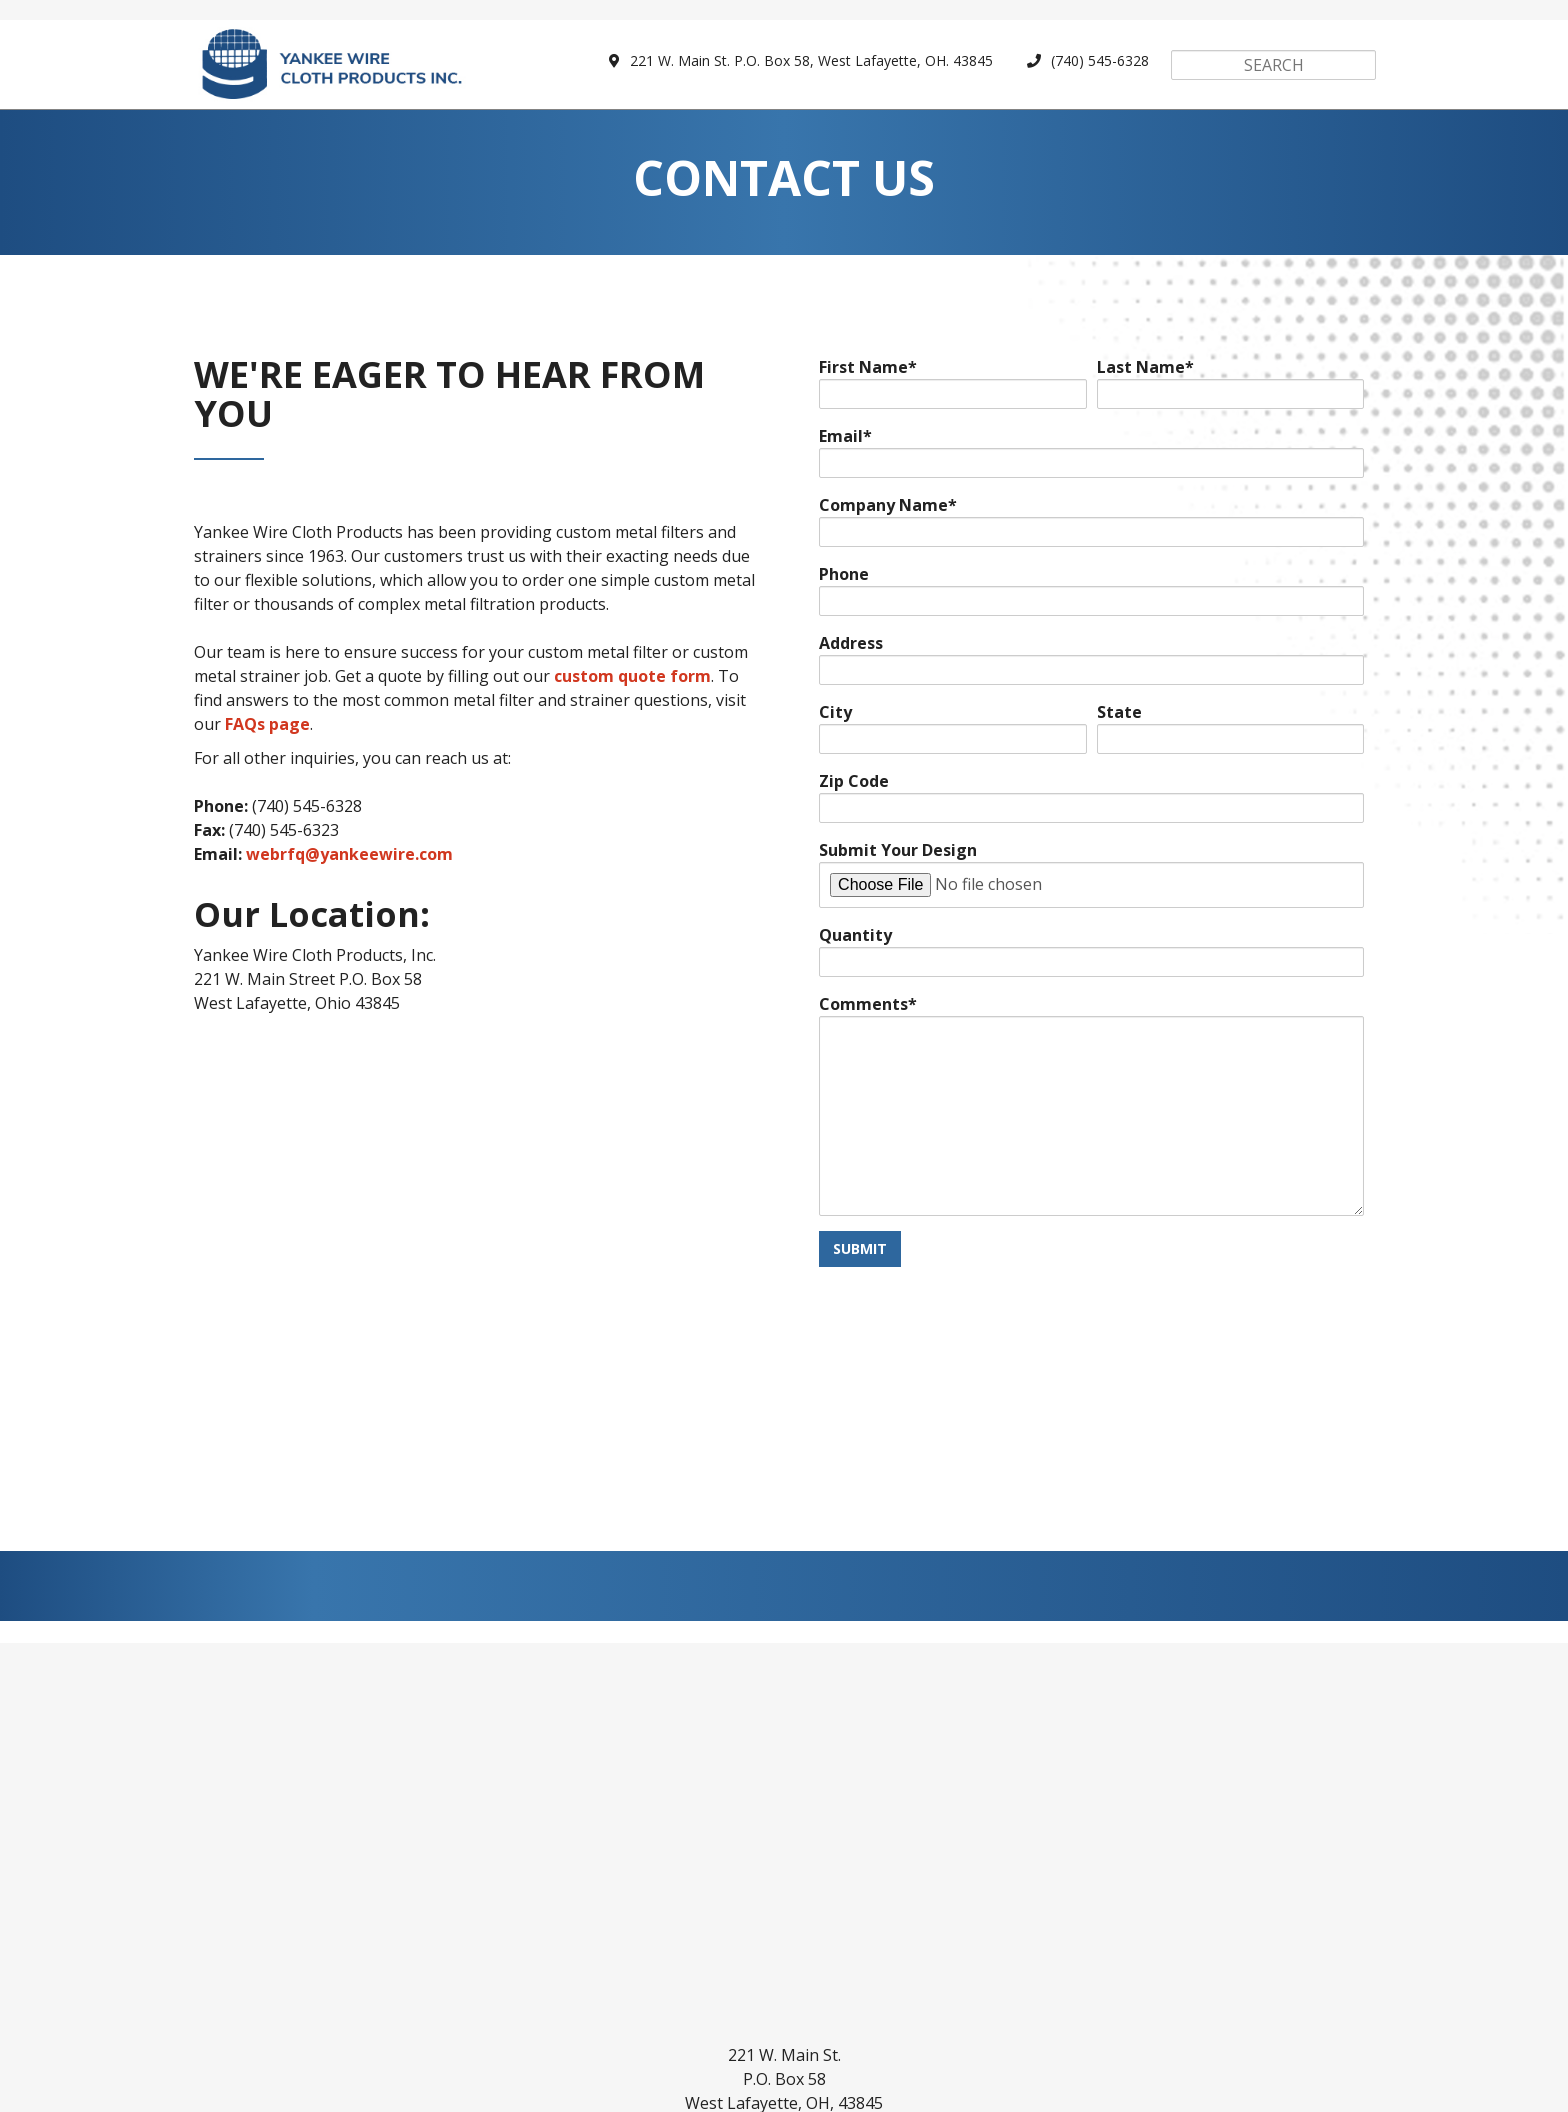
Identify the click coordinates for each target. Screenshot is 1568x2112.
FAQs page (267, 732)
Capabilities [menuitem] (632, 2016)
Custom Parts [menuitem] (364, 2016)
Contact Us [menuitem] (1214, 2016)
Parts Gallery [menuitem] (501, 2016)
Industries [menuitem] (926, 2016)
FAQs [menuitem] (1017, 2016)
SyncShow (984, 2085)
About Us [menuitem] (1103, 2016)
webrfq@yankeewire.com (349, 862)
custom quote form (632, 684)
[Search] (1273, 65)
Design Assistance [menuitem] (783, 2016)
